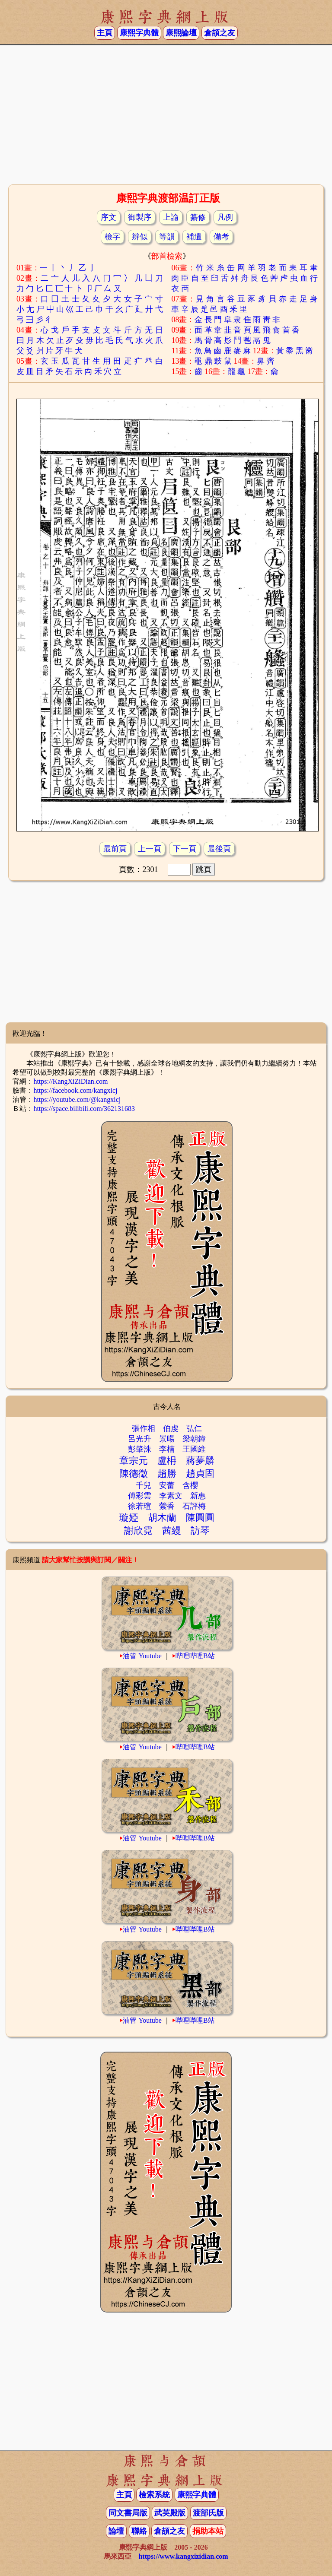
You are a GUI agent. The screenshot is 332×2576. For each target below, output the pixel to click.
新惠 (198, 1495)
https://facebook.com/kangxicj (75, 1090)
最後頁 (219, 848)
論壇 (116, 2531)
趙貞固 (200, 1473)
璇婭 (128, 1517)
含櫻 (190, 1485)
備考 (221, 236)
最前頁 (115, 848)
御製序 (139, 217)
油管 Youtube (142, 1655)
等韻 (167, 236)
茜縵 (171, 1530)
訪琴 (200, 1530)
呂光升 (139, 1438)
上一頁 (149, 848)
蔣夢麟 (200, 1460)
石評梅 (194, 1506)
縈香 (167, 1506)
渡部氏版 (208, 2513)
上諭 (171, 217)
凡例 (225, 217)
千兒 (143, 1485)
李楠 (167, 1449)
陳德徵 (133, 1473)
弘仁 (194, 1428)
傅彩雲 (139, 1495)
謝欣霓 (138, 1530)
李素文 (170, 1495)
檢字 (112, 236)
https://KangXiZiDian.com (70, 1081)
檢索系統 (154, 2494)
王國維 (194, 1449)
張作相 (143, 1428)
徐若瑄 (139, 1506)
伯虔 (171, 1428)
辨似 (139, 236)
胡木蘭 (162, 1517)
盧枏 (166, 1460)
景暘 (167, 1438)
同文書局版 (128, 2513)
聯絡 (139, 2531)
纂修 (198, 217)
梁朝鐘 (194, 1438)
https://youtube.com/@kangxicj (77, 1099)
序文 (108, 217)
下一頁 (184, 848)
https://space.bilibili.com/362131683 (84, 1108)
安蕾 (167, 1485)
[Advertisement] (166, 113)
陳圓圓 (200, 1517)
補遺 (194, 236)
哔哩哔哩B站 (195, 1655)
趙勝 (166, 1473)
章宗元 (133, 1460)
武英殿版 (169, 2513)
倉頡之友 (219, 33)
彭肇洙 (139, 1449)
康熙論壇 (181, 33)
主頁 (104, 33)
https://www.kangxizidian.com (183, 2556)
